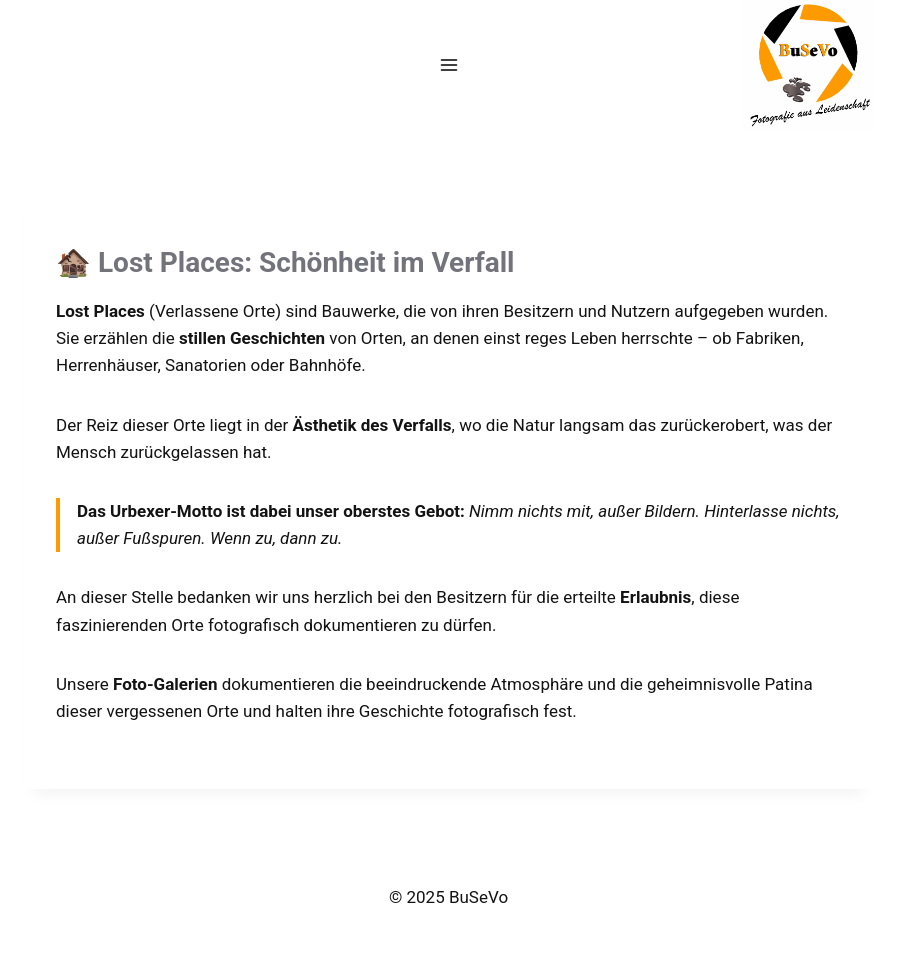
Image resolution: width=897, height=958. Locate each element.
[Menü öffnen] (448, 64)
